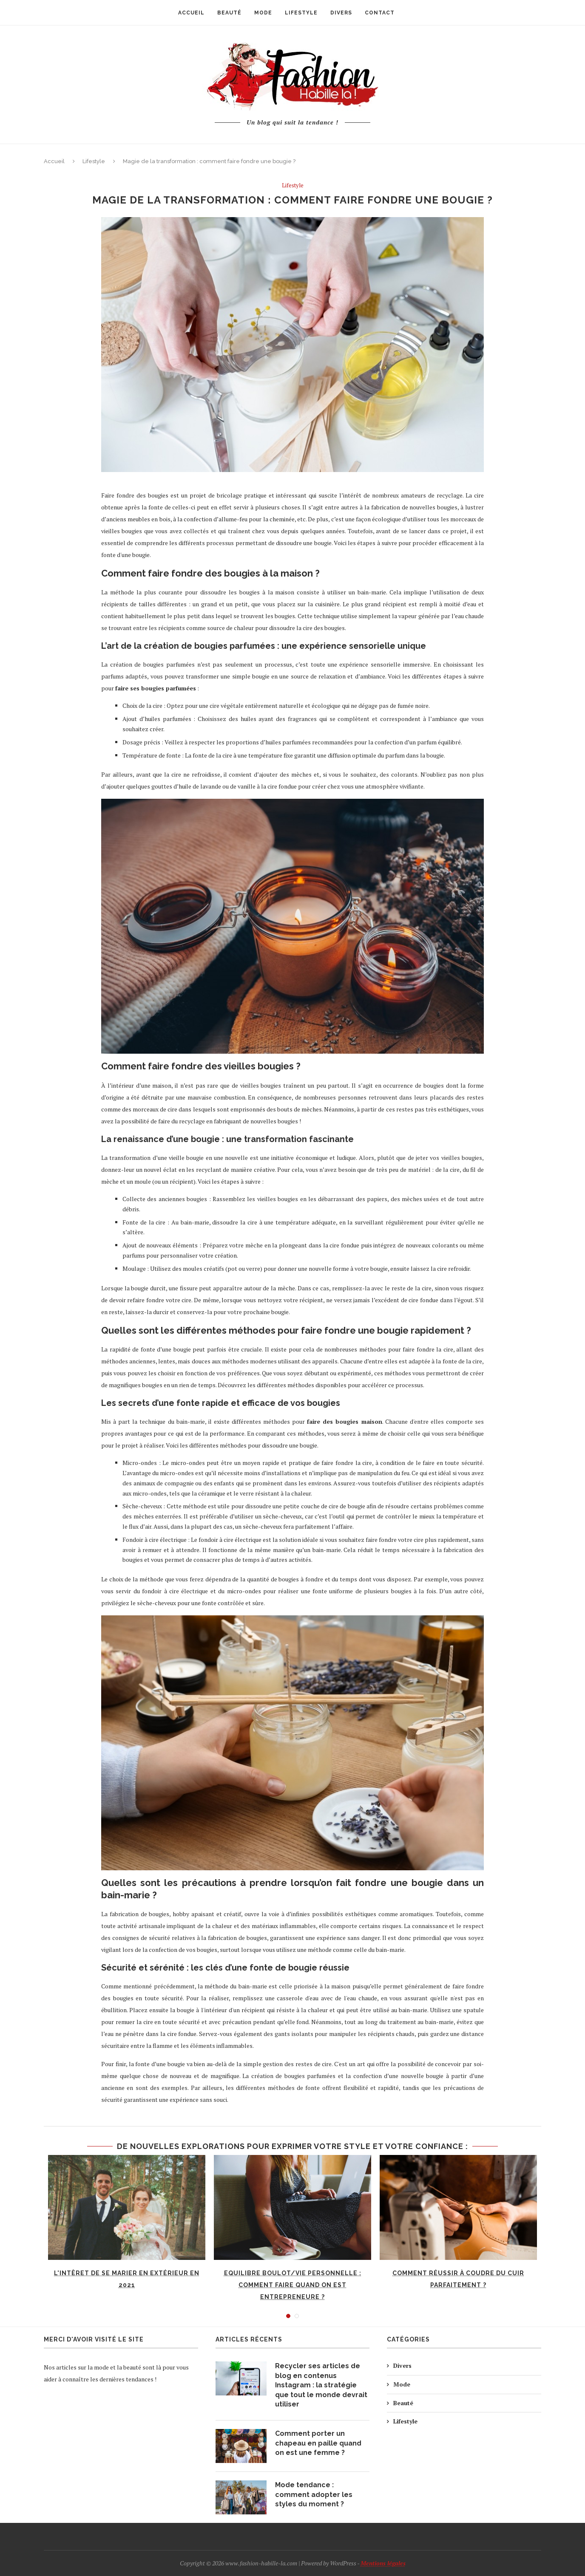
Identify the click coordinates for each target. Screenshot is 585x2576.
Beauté (403, 2403)
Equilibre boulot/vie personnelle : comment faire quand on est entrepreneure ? (292, 2285)
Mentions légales (383, 2563)
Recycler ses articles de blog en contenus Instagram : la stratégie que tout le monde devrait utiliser (321, 2385)
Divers (402, 2365)
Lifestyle (93, 161)
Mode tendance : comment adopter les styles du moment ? (313, 2494)
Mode (401, 2384)
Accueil (54, 161)
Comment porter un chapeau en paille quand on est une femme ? (318, 2443)
